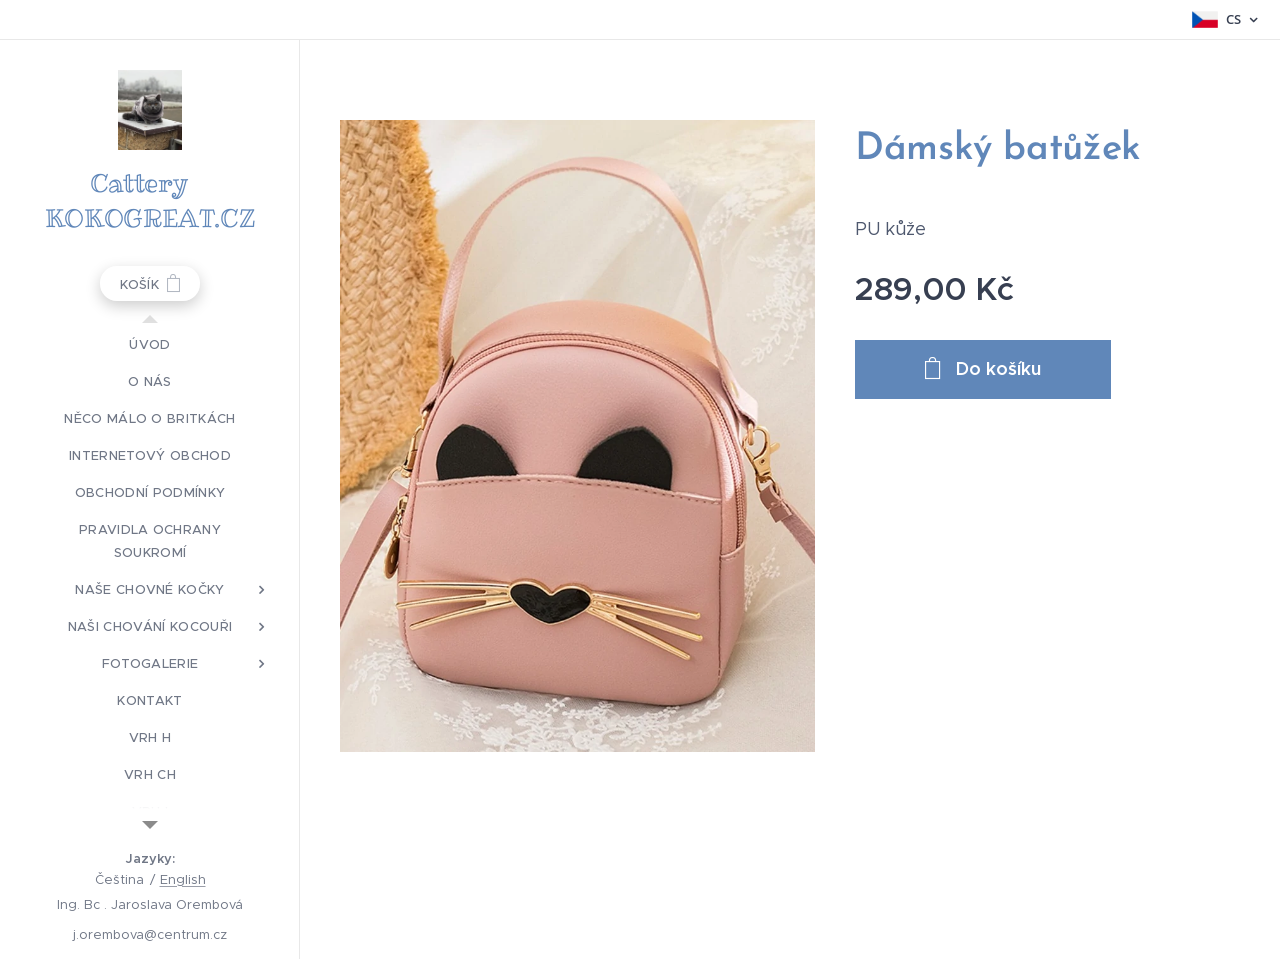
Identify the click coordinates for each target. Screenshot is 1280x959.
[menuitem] (150, 344)
